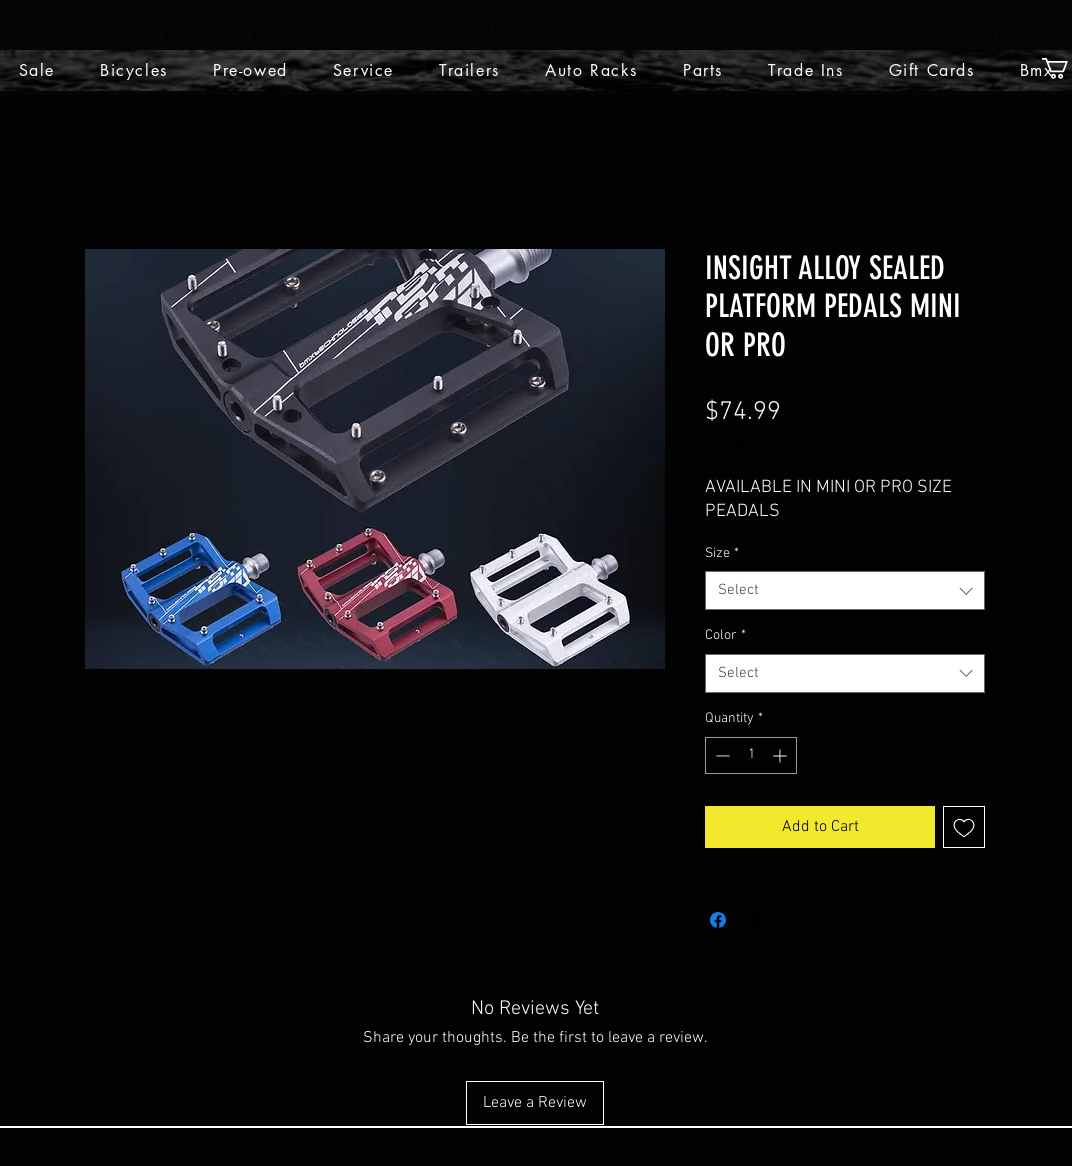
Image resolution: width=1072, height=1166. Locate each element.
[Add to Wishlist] (964, 827)
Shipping (853, 445)
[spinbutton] (751, 755)
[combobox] (845, 590)
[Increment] (781, 755)
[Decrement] (720, 755)
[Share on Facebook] (718, 920)
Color (725, 635)
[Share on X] (756, 920)
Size (722, 553)
